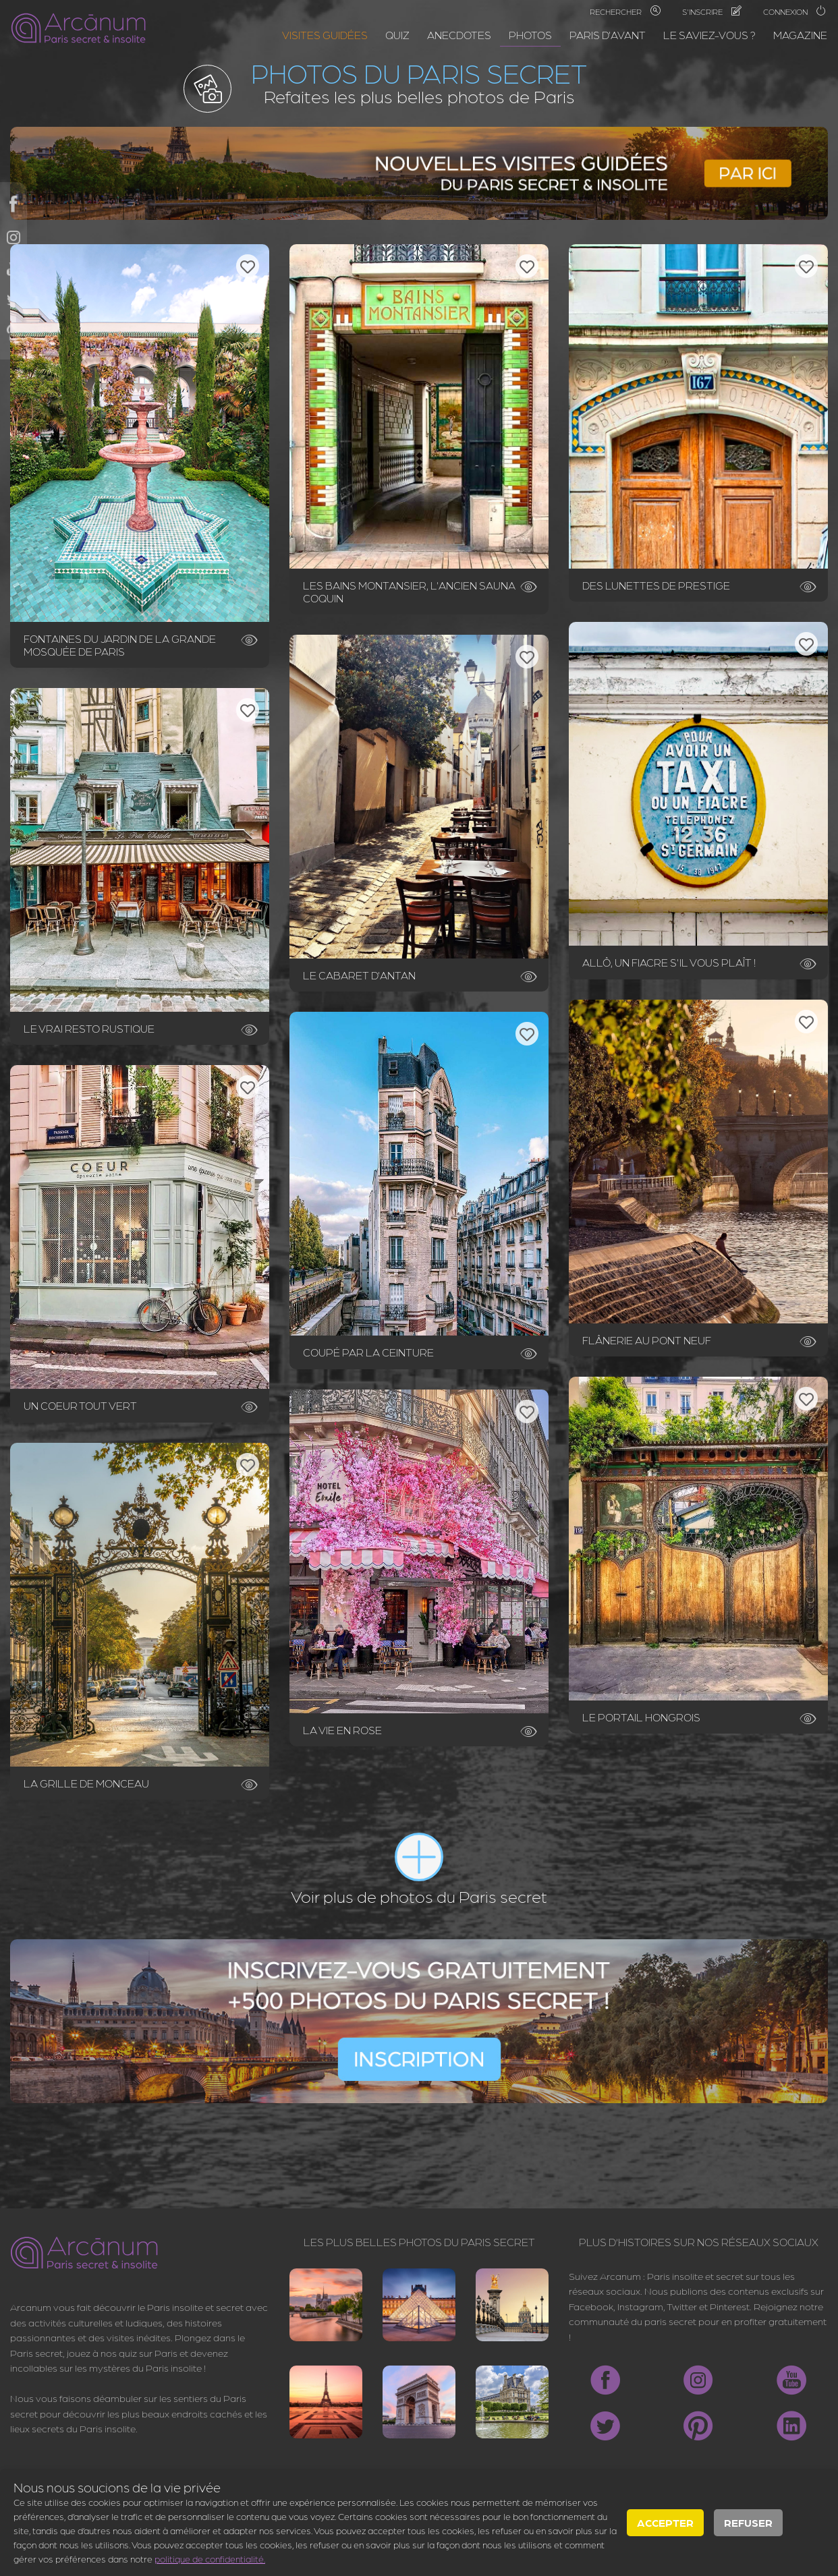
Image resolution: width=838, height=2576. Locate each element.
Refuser (748, 2522)
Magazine (800, 35)
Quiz (397, 35)
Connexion (795, 11)
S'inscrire (712, 11)
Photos (530, 35)
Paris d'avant (607, 35)
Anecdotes (459, 35)
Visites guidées (325, 35)
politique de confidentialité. (210, 2558)
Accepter (665, 2522)
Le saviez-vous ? (709, 35)
